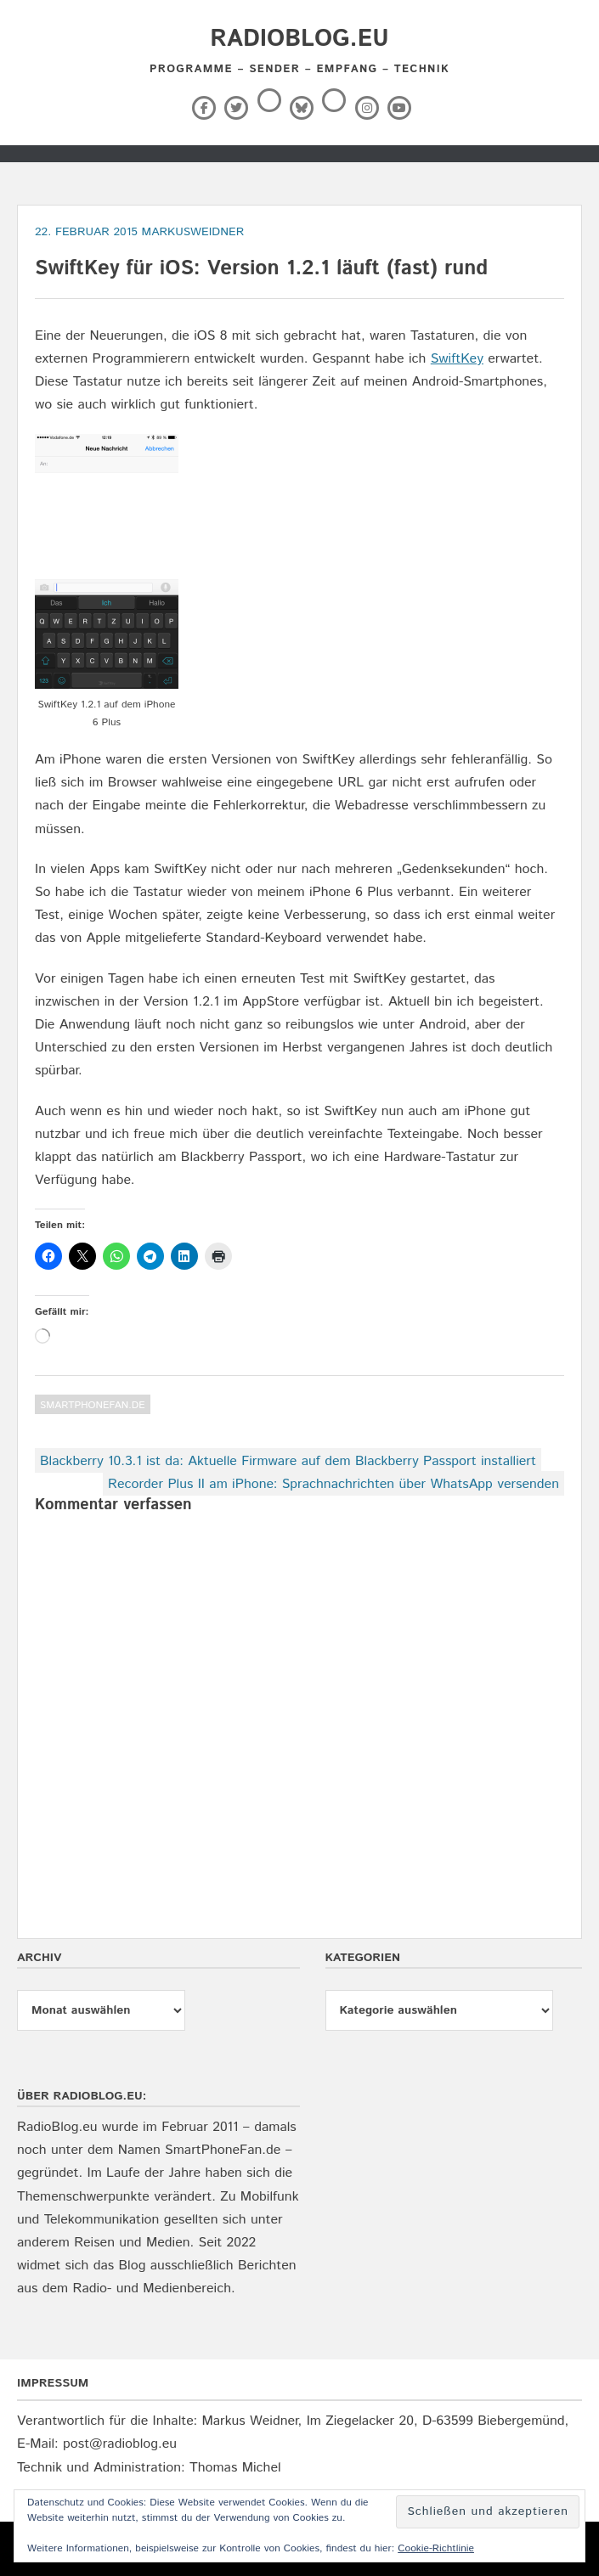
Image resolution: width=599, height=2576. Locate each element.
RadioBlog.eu (299, 39)
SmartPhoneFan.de (92, 1405)
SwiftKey (457, 359)
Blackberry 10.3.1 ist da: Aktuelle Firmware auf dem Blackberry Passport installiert (288, 1461)
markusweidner (193, 231)
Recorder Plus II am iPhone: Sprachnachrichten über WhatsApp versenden (333, 1484)
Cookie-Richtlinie (436, 2548)
